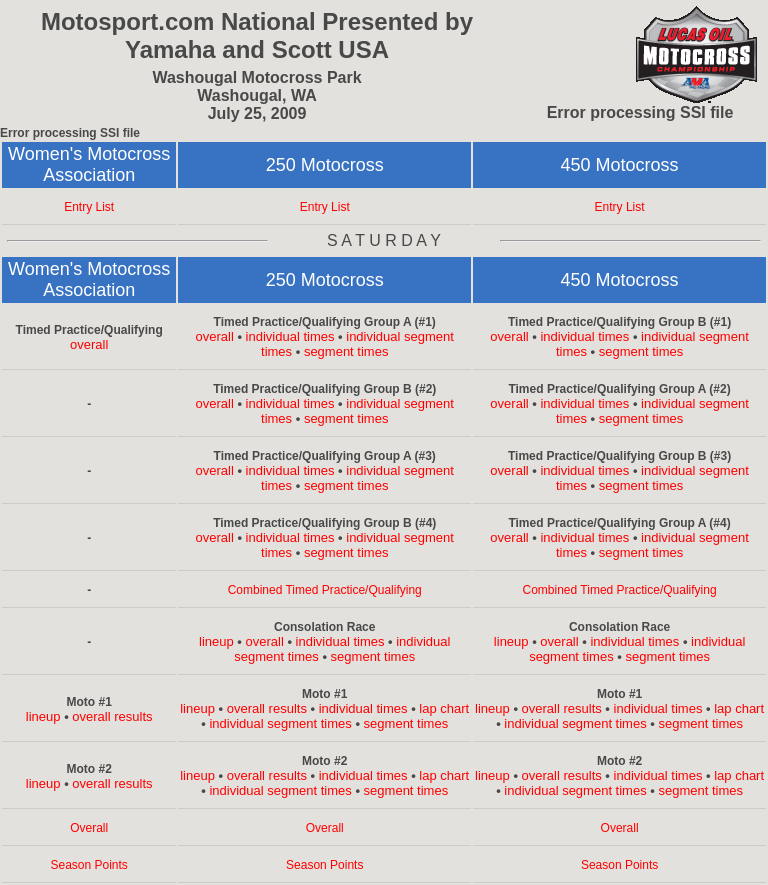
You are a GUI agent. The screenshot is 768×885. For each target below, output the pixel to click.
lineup (216, 641)
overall (89, 344)
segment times (346, 351)
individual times (290, 336)
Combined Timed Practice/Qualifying (325, 590)
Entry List (89, 207)
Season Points (88, 865)
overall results (112, 716)
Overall (89, 828)
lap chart (444, 708)
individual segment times (280, 723)
